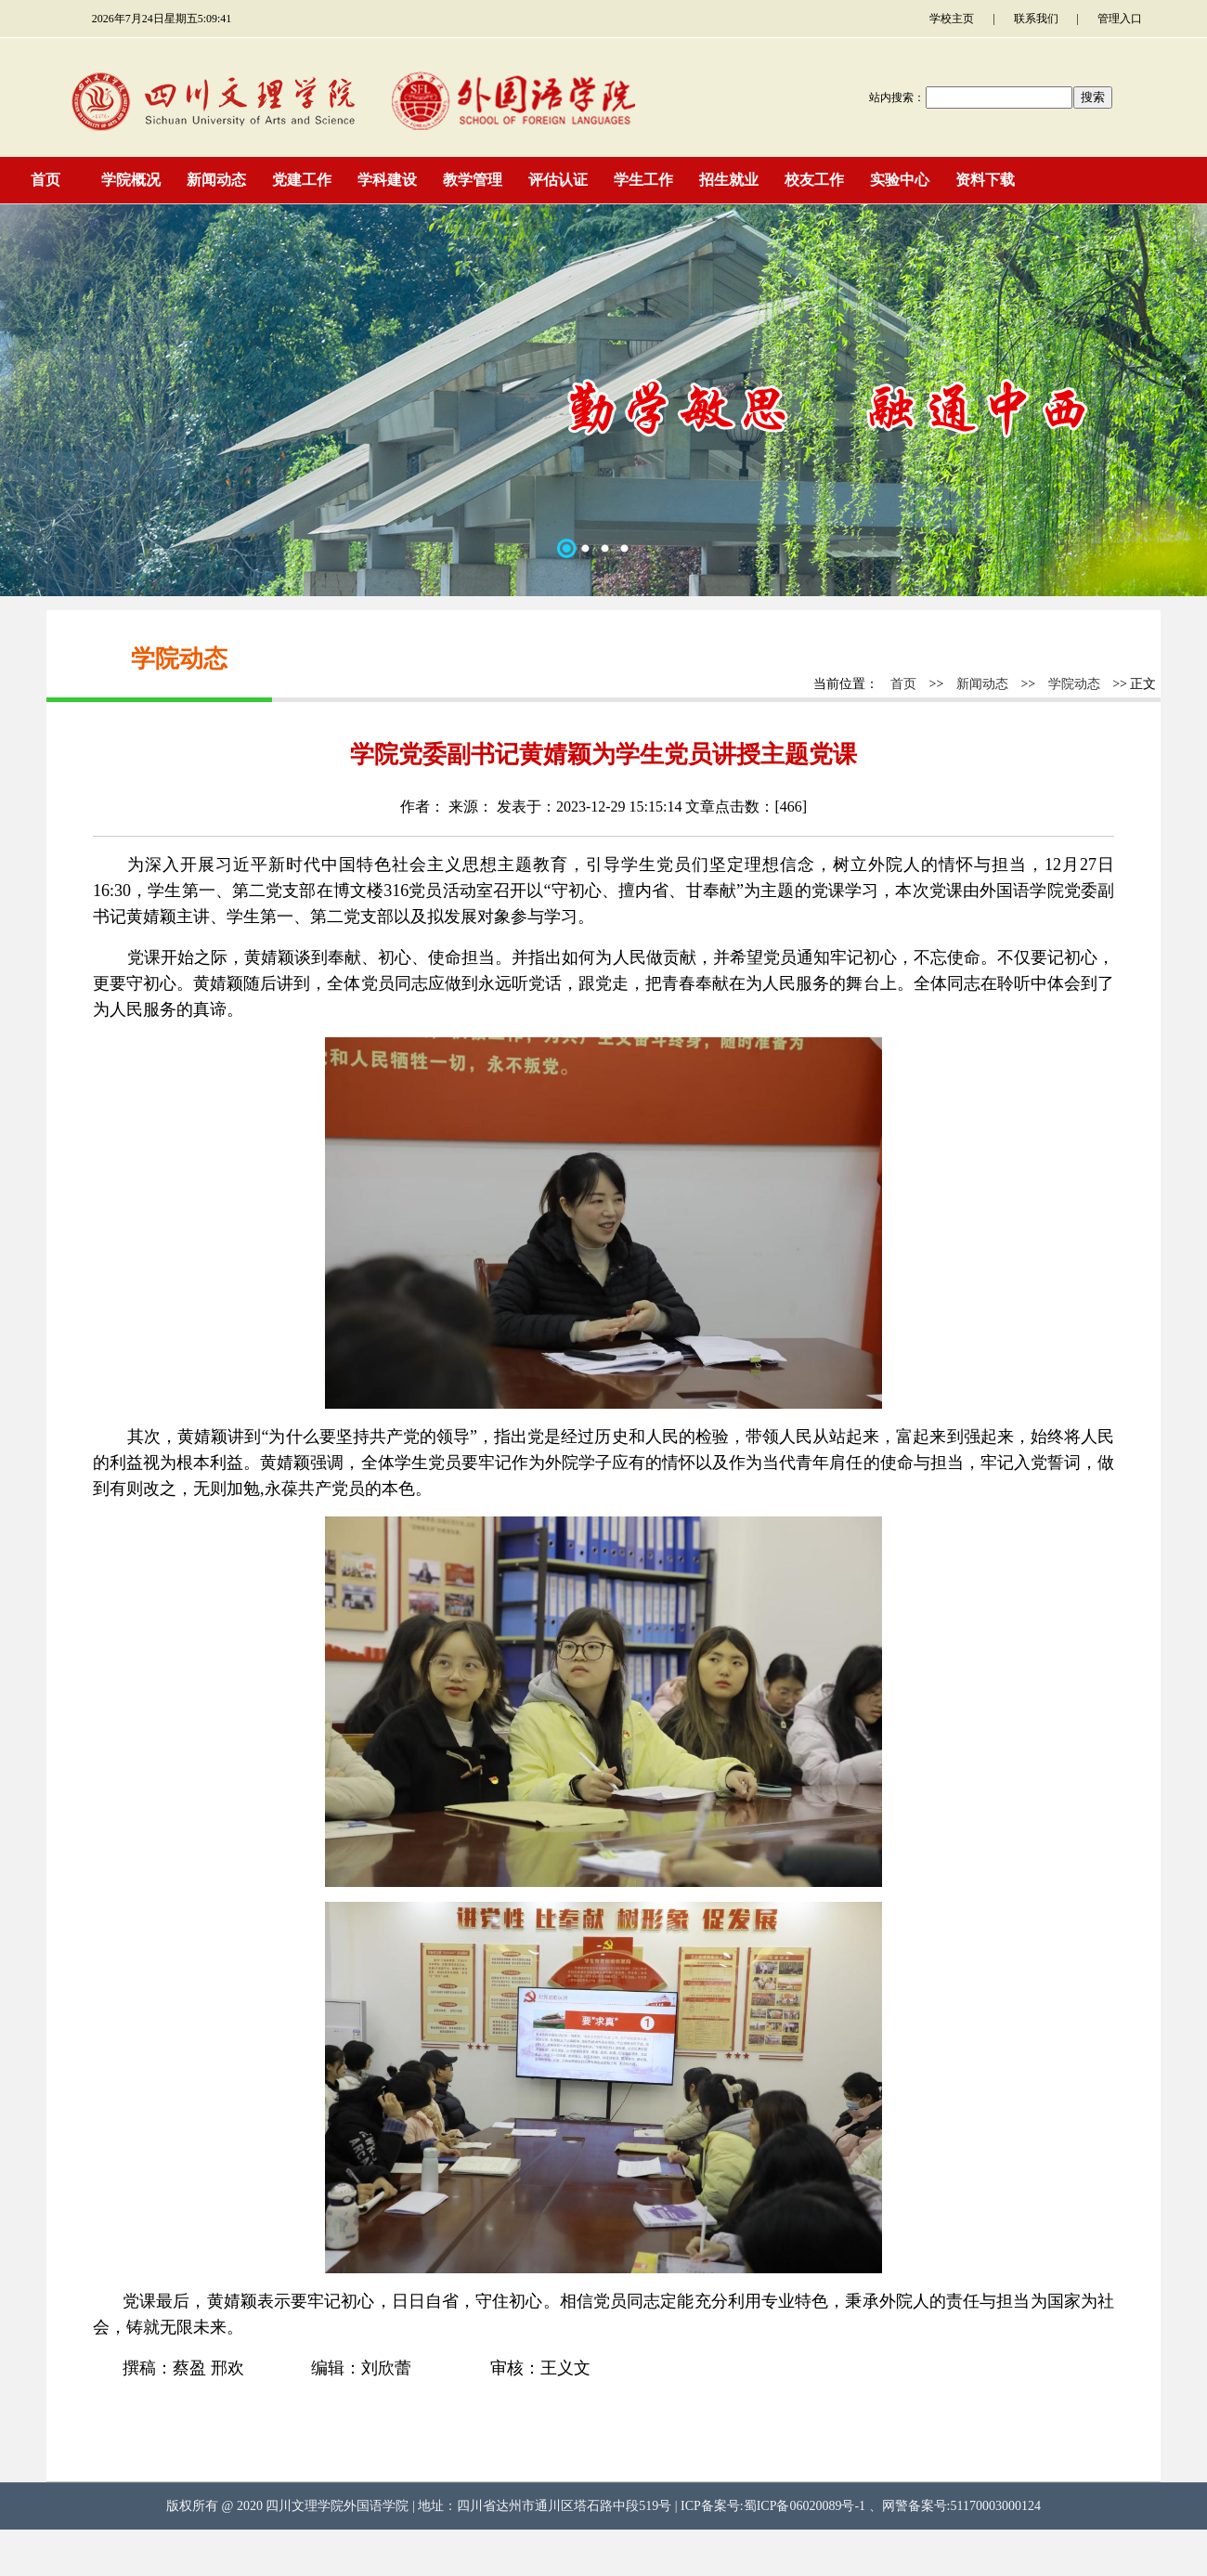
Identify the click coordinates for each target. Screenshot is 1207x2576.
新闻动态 (982, 684)
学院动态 (1074, 684)
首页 (903, 684)
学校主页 (951, 18)
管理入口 (1119, 18)
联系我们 (1036, 18)
